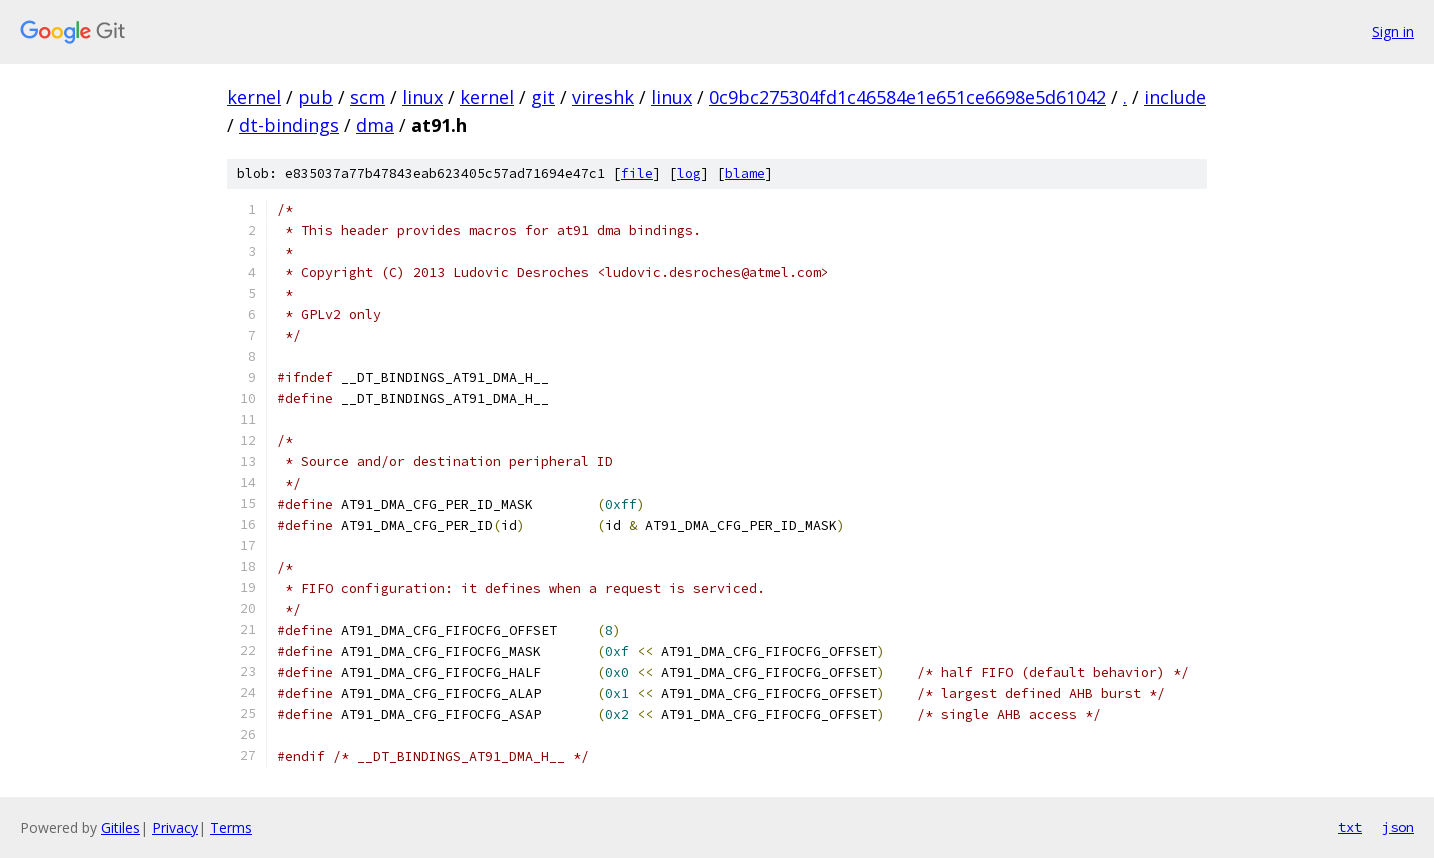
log (689, 173)
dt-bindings (289, 125)
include (1175, 97)
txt (1350, 827)
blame (745, 173)
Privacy (175, 827)
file (637, 173)
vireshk (603, 97)
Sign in (1393, 31)
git (543, 97)
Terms (231, 827)
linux (422, 97)
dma (375, 125)
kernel (254, 97)
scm (367, 97)
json (1398, 827)
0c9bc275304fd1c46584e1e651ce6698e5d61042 (907, 97)
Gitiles (120, 827)
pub (315, 97)
